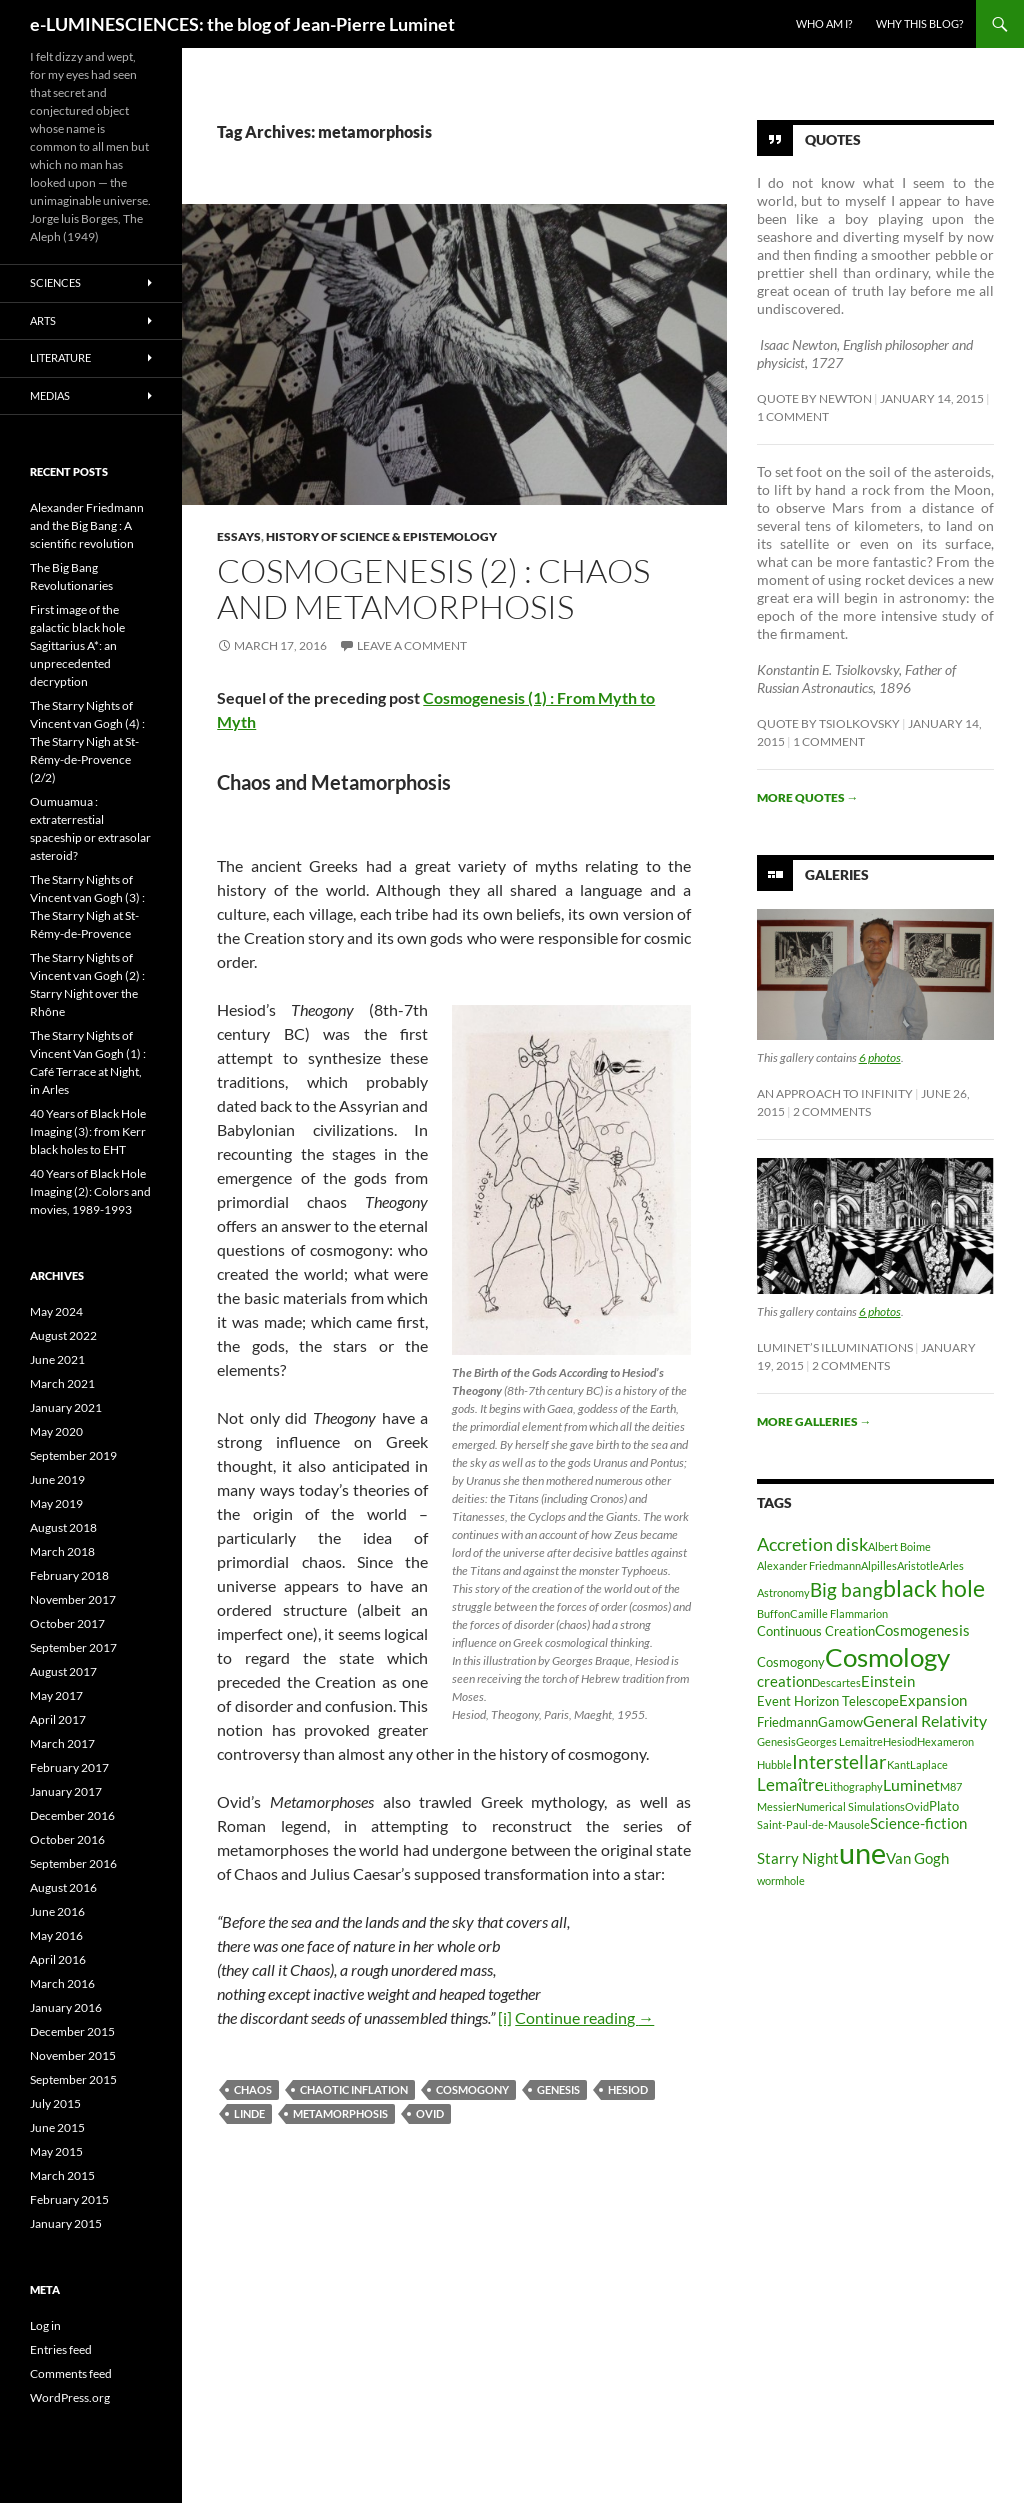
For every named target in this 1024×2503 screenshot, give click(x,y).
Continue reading (584, 2017)
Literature (60, 357)
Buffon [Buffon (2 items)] (773, 1613)
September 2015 (73, 2079)
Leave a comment (412, 645)
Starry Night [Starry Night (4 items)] (798, 1858)
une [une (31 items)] (862, 1852)
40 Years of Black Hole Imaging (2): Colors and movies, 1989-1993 (90, 1191)
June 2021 (57, 1359)
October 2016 (67, 1839)
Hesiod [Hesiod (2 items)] (900, 1741)
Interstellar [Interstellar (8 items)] (839, 1761)
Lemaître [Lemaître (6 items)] (790, 1784)
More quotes (808, 797)
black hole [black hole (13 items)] (934, 1588)
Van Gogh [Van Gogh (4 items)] (917, 1858)
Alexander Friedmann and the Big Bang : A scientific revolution (87, 525)
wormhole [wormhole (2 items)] (781, 1880)
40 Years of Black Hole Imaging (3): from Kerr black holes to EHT (88, 1131)
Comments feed (71, 2373)
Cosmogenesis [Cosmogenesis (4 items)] (922, 1630)
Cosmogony (472, 2089)
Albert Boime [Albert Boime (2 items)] (899, 1546)
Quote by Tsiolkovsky (828, 723)
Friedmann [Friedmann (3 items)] (787, 1722)
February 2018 (69, 1575)
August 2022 (63, 1335)
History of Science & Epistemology (381, 536)
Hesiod (628, 2089)
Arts (43, 320)
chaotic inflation (354, 2089)
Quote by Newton (814, 398)
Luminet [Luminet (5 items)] (911, 1784)
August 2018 (63, 1527)
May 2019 (56, 1503)
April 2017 (58, 1719)
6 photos (880, 1057)
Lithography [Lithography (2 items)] (853, 1786)
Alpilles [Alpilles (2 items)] (879, 1565)
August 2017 (63, 1671)
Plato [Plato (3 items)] (944, 1806)
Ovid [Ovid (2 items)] (917, 1806)
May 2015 (56, 2151)
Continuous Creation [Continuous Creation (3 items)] (816, 1631)
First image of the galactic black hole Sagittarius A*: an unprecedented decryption (77, 645)
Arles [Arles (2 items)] (951, 1565)
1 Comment (793, 416)
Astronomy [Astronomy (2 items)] (783, 1592)
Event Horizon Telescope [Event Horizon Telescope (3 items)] (828, 1701)
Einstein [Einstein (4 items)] (888, 1681)
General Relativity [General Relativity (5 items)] (925, 1720)
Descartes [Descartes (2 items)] (836, 1682)
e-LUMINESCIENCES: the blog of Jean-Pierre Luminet (242, 24)
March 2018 (62, 1551)
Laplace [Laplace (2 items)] (929, 1764)
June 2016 (57, 1911)
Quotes (833, 139)
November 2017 (73, 1599)
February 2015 (69, 2199)
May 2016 (56, 1935)
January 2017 (66, 1791)
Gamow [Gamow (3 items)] (840, 1722)
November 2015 (73, 2055)
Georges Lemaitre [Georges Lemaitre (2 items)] (839, 1741)
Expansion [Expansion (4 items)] (933, 1700)
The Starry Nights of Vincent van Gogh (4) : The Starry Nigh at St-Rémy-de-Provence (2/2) (87, 741)
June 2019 (57, 1479)
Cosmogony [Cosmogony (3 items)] (791, 1662)
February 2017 (69, 1767)
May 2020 (56, 1431)
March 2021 (62, 1383)
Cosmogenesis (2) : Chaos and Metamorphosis (433, 588)
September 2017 (73, 1647)
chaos (253, 2089)
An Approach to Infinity (835, 1093)
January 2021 (66, 1407)
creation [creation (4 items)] (784, 1681)
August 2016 (63, 1887)
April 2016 (58, 1959)
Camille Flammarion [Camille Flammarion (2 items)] (839, 1613)
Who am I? (824, 23)
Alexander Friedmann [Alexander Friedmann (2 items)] (809, 1565)
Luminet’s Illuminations (835, 1347)
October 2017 (67, 1623)
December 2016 (72, 1815)
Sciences (55, 282)
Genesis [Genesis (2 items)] (776, 1741)
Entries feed (61, 2349)
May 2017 (56, 1695)
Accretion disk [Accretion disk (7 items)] (812, 1544)
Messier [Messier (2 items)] (776, 1806)
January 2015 (66, 2223)
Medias (50, 395)
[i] (505, 2017)
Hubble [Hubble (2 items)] (774, 1764)
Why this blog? (919, 23)
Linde (249, 2113)
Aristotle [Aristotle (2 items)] (918, 1565)
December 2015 (72, 2031)
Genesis (558, 2089)
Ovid (430, 2113)
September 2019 (73, 1455)
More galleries (814, 1421)
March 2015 (62, 2175)
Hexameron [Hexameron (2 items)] (945, 1741)
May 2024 (56, 1311)
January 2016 (66, 2007)
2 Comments (832, 1111)
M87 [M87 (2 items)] (951, 1786)
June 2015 (57, 2127)
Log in (45, 2325)
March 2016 (62, 1983)
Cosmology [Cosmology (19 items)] (887, 1657)
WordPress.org (70, 2397)
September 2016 (73, 1863)
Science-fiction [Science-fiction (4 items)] (918, 1823)
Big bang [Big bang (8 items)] (846, 1589)
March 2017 (62, 1743)
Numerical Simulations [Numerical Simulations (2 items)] (850, 1806)
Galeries (837, 874)
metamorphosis (340, 2113)
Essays (239, 536)
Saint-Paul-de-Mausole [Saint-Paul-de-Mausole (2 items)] (813, 1824)
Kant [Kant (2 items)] (898, 1764)
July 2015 (55, 2103)
